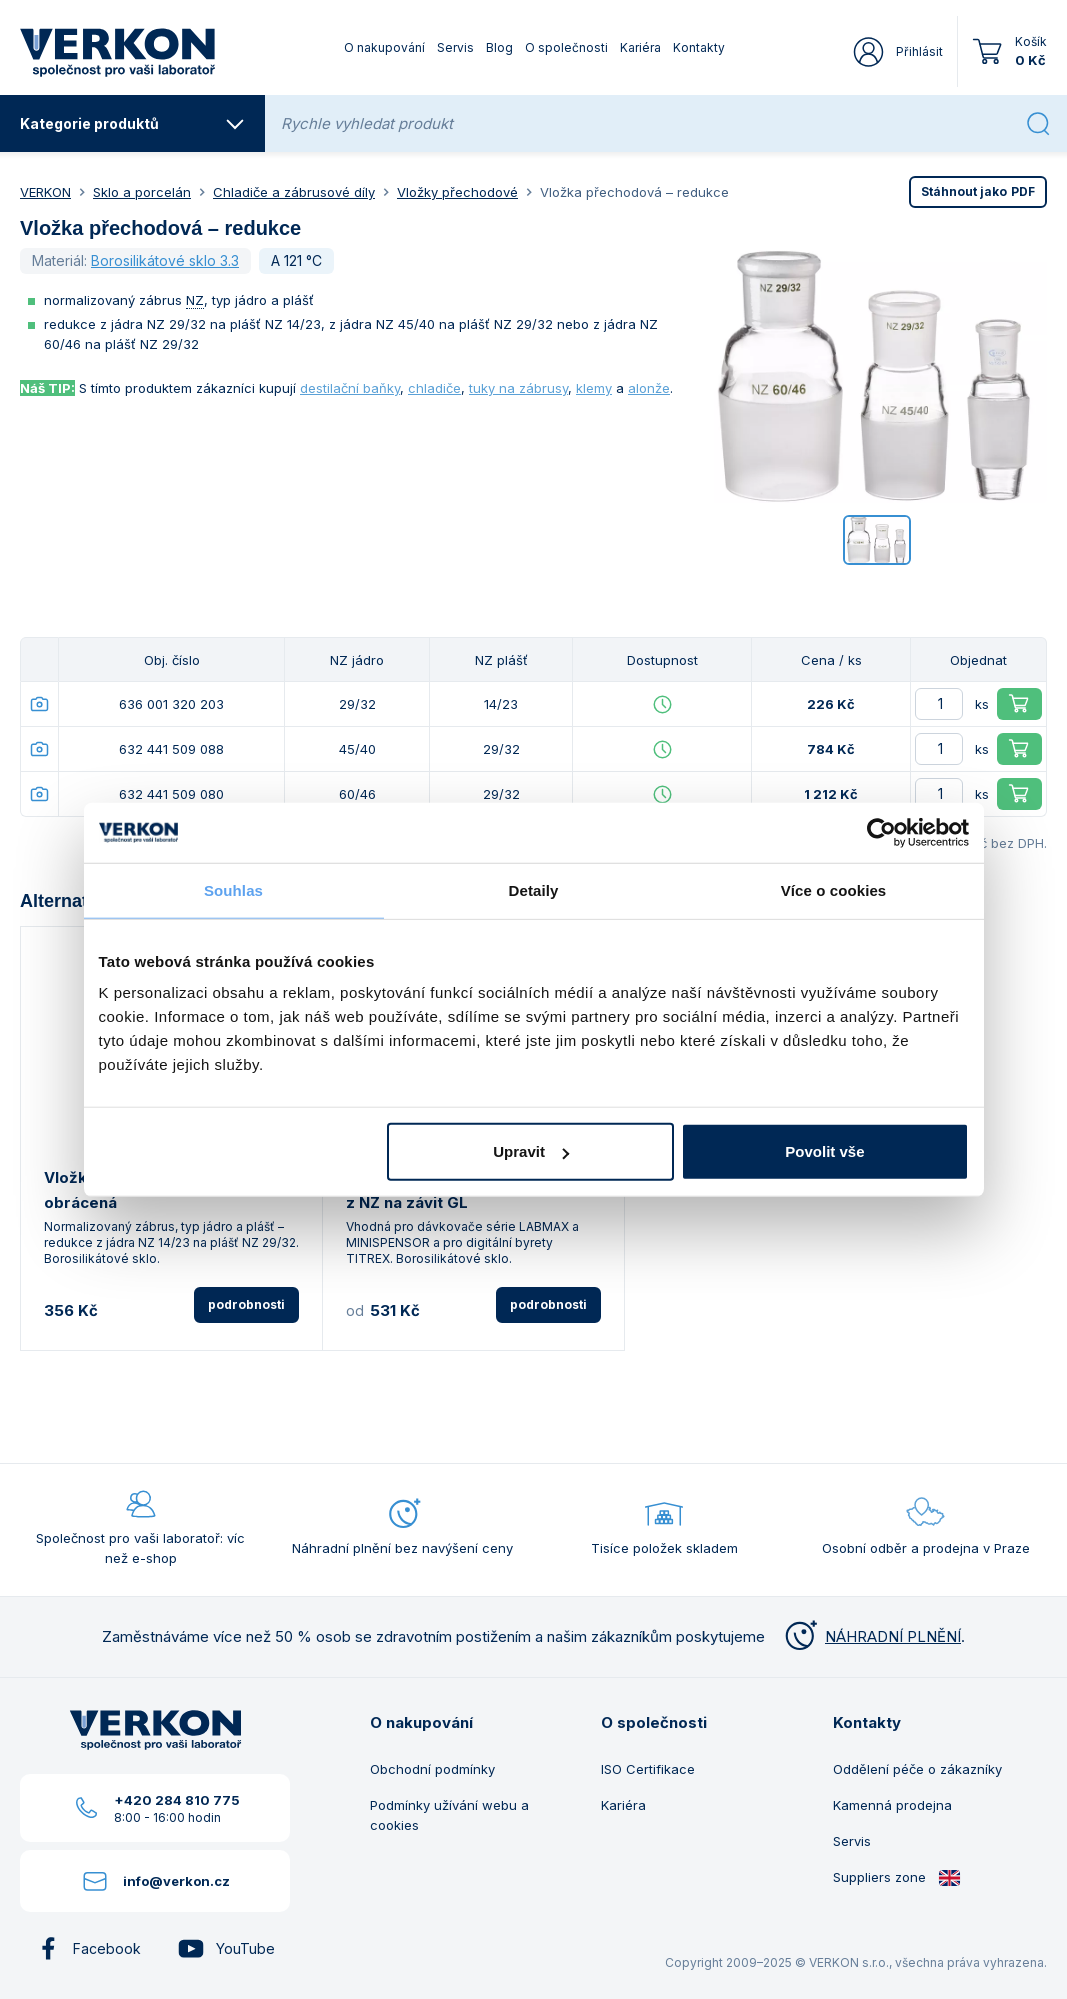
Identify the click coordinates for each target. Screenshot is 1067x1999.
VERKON (45, 192)
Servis (455, 47)
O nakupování (384, 47)
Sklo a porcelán (142, 192)
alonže (649, 388)
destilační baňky (350, 388)
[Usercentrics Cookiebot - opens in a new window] (881, 832)
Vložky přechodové (457, 192)
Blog (499, 47)
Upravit (531, 1151)
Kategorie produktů (132, 124)
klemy (594, 388)
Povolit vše (824, 1151)
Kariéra (640, 47)
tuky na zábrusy (518, 388)
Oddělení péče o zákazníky (917, 1769)
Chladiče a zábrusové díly (294, 192)
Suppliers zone (897, 1877)
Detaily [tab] (534, 889)
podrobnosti (246, 1304)
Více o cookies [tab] (834, 889)
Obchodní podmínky (432, 1769)
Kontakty (699, 47)
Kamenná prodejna (892, 1805)
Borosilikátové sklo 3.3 (165, 260)
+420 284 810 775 (177, 1800)
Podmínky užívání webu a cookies (449, 1815)
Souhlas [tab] (233, 889)
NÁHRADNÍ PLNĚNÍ (871, 1636)
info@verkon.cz (176, 1881)
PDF (978, 191)
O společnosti (566, 47)
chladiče (434, 388)
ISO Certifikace (648, 1769)
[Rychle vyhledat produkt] (647, 123)
